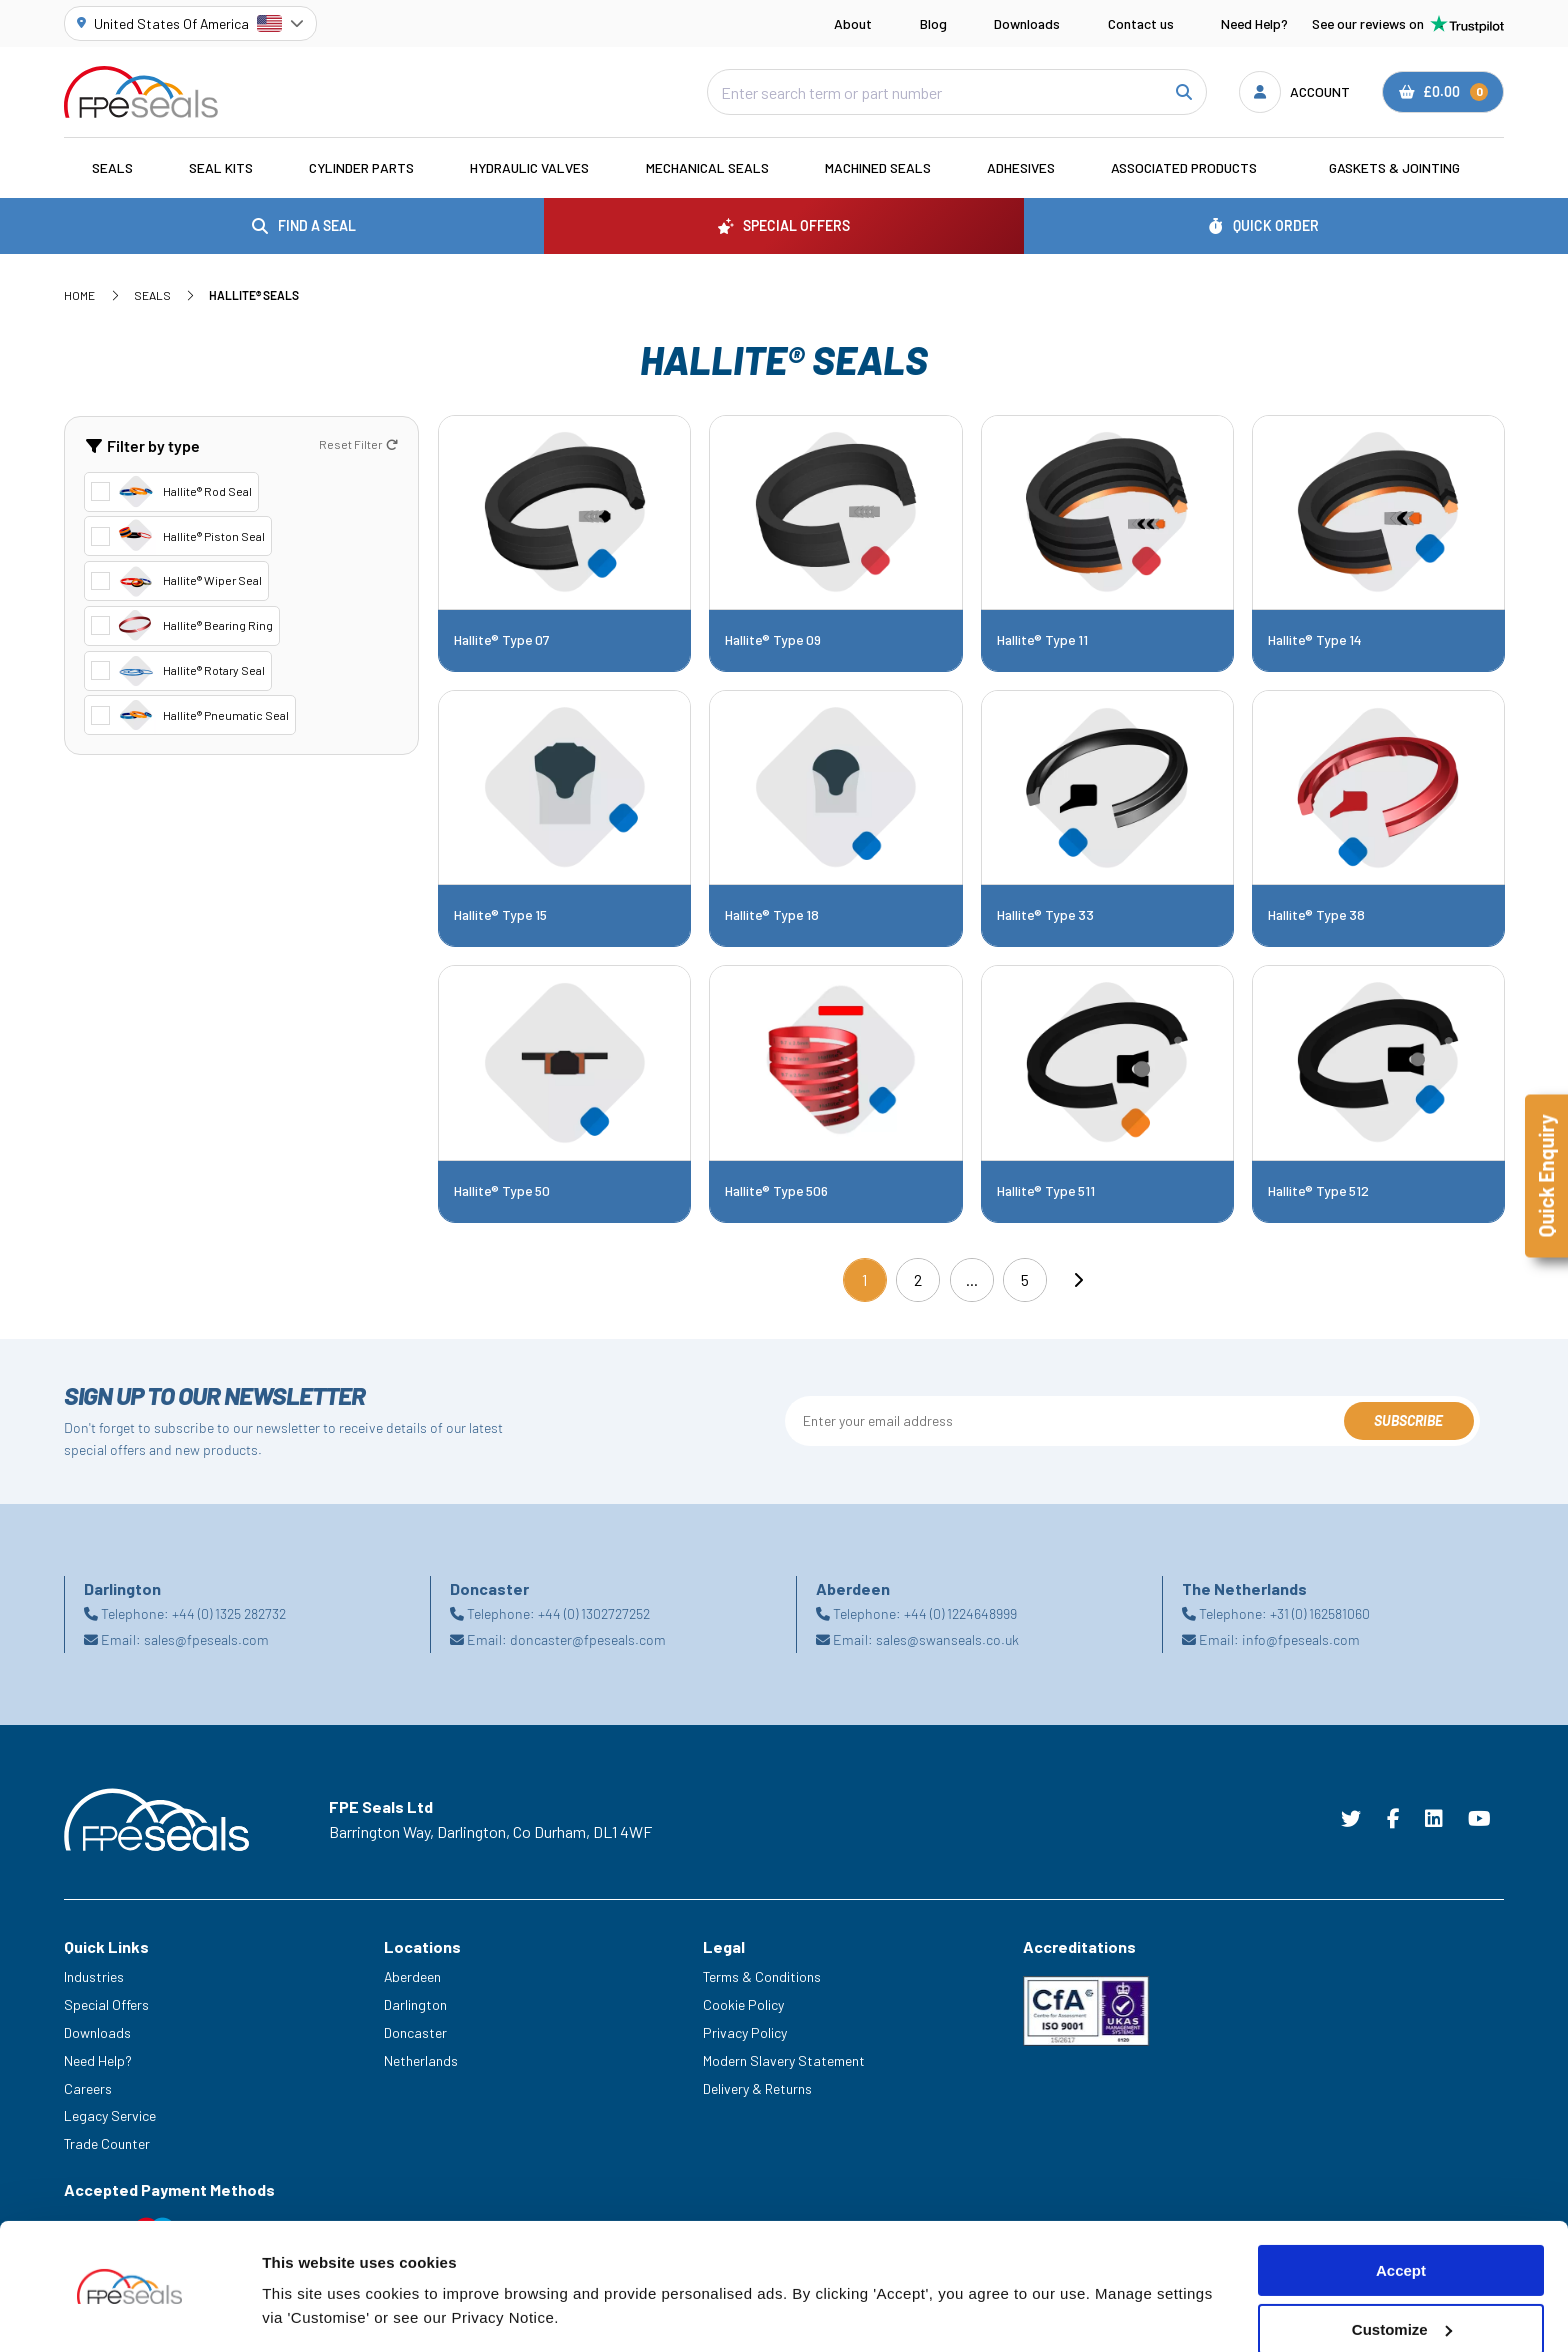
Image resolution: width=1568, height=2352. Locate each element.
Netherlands (421, 2060)
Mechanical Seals (707, 167)
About (853, 23)
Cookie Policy (743, 2004)
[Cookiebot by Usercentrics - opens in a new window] (129, 2313)
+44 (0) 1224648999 (960, 1613)
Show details (308, 2312)
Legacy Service (110, 2115)
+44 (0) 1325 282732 (229, 1613)
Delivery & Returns (757, 2088)
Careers (88, 2088)
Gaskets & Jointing (1394, 167)
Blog (933, 23)
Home (79, 295)
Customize (1402, 2269)
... (972, 1279)
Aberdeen (412, 1976)
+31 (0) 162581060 (1320, 1613)
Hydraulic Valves (529, 167)
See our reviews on (1408, 24)
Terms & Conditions (762, 1976)
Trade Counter (107, 2143)
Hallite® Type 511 (1046, 1191)
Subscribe (1408, 1420)
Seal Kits (221, 167)
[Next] (1078, 1280)
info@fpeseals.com (1301, 1639)
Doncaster (415, 2032)
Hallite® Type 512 (1318, 1191)
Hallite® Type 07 (502, 640)
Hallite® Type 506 (776, 1191)
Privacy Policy (745, 2032)
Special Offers (106, 2004)
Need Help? (1254, 23)
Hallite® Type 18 (772, 915)
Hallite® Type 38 (1316, 915)
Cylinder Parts (361, 167)
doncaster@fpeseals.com (588, 1639)
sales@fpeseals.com (206, 1639)
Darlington (415, 2004)
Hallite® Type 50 (502, 1191)
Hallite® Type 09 (773, 640)
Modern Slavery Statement (784, 2060)
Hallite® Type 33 (1045, 915)
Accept (1401, 2210)
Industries (94, 1976)
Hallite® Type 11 (1042, 640)
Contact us (1141, 23)
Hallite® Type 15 (500, 915)
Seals (112, 167)
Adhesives (1021, 167)
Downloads (1027, 23)
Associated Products (1184, 167)
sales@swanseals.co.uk (947, 1639)
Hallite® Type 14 (1315, 640)
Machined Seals (878, 167)
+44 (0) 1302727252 (594, 1613)
